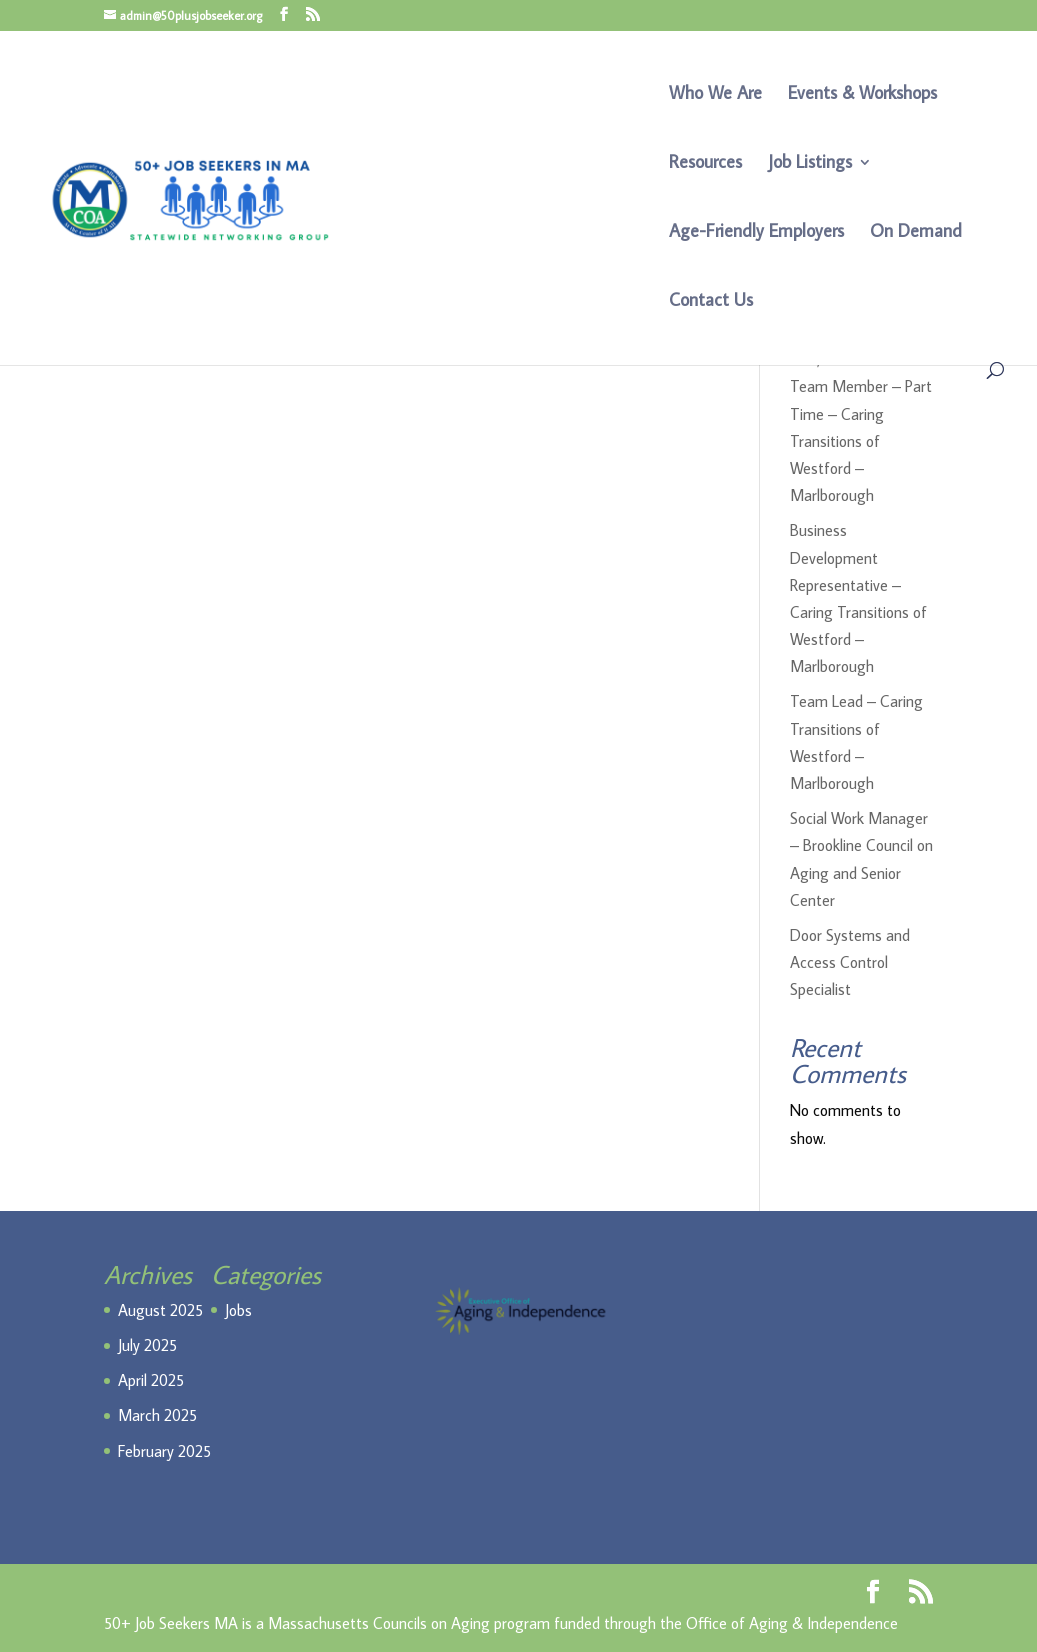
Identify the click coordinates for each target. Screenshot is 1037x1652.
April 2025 (151, 1380)
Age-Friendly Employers (756, 233)
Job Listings (810, 164)
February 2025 (164, 1451)
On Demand (916, 233)
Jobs (238, 1310)
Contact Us (711, 302)
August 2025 (160, 1310)
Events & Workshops (862, 95)
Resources (705, 164)
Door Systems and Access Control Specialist (850, 962)
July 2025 (147, 1345)
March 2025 (157, 1415)
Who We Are (715, 95)
